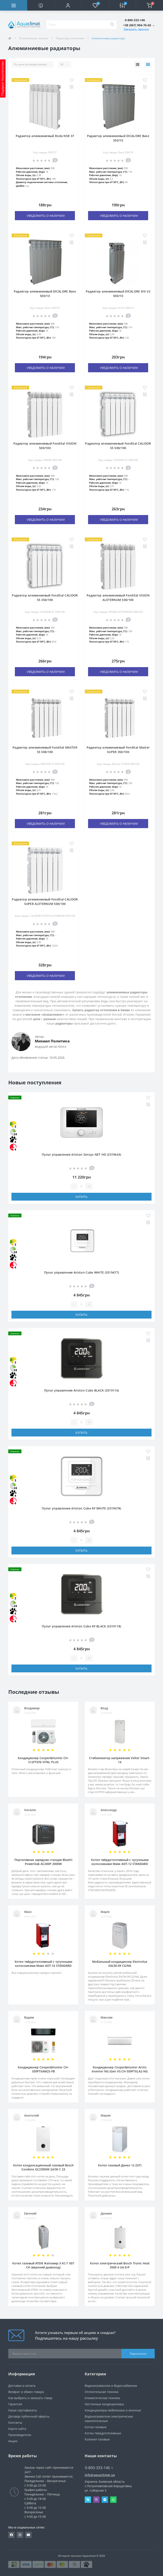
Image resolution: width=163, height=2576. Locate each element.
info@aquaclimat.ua (100, 2475)
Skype (88, 2499)
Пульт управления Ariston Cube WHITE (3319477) (81, 1272)
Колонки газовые (97, 2439)
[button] (68, 5)
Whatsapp (113, 2499)
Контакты (15, 2423)
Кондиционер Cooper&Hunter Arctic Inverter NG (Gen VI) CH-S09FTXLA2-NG (120, 2069)
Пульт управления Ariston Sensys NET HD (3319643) (81, 1154)
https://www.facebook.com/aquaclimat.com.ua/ (11, 2534)
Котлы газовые (96, 2427)
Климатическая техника (102, 2398)
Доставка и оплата (21, 2386)
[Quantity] (81, 1186)
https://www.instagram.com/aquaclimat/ (20, 2534)
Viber (96, 2499)
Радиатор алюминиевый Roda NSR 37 (45, 136)
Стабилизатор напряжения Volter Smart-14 (119, 1760)
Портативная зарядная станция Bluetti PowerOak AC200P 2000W (43, 1862)
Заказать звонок (136, 29)
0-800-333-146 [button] (99, 2467)
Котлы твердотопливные (103, 2433)
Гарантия (15, 2404)
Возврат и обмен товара (26, 2392)
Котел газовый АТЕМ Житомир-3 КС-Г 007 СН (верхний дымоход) (43, 2265)
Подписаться (138, 2353)
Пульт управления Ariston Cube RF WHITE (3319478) (81, 1508)
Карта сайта (17, 2429)
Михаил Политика (52, 1041)
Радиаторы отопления (70, 38)
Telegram (104, 2499)
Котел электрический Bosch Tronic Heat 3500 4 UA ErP (120, 2265)
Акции (12, 2441)
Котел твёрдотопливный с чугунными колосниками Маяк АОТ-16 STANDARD (43, 1964)
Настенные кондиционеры (104, 2404)
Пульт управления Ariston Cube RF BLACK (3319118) (81, 1626)
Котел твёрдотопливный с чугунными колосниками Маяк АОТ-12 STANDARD (120, 1862)
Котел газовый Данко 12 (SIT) (119, 2165)
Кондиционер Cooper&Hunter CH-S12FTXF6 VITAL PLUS (43, 1760)
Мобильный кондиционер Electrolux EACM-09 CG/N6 (119, 1964)
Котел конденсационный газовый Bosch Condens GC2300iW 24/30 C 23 (43, 2167)
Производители (19, 2435)
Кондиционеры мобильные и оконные (113, 2410)
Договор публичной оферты (28, 2416)
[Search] (112, 24)
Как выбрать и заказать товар (30, 2398)
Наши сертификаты (22, 2410)
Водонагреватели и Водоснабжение (111, 2386)
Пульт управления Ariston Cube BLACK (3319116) (81, 1390)
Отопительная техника (33, 38)
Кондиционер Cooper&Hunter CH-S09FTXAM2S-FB (43, 2069)
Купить (81, 1197)
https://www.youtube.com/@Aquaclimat (28, 2534)
